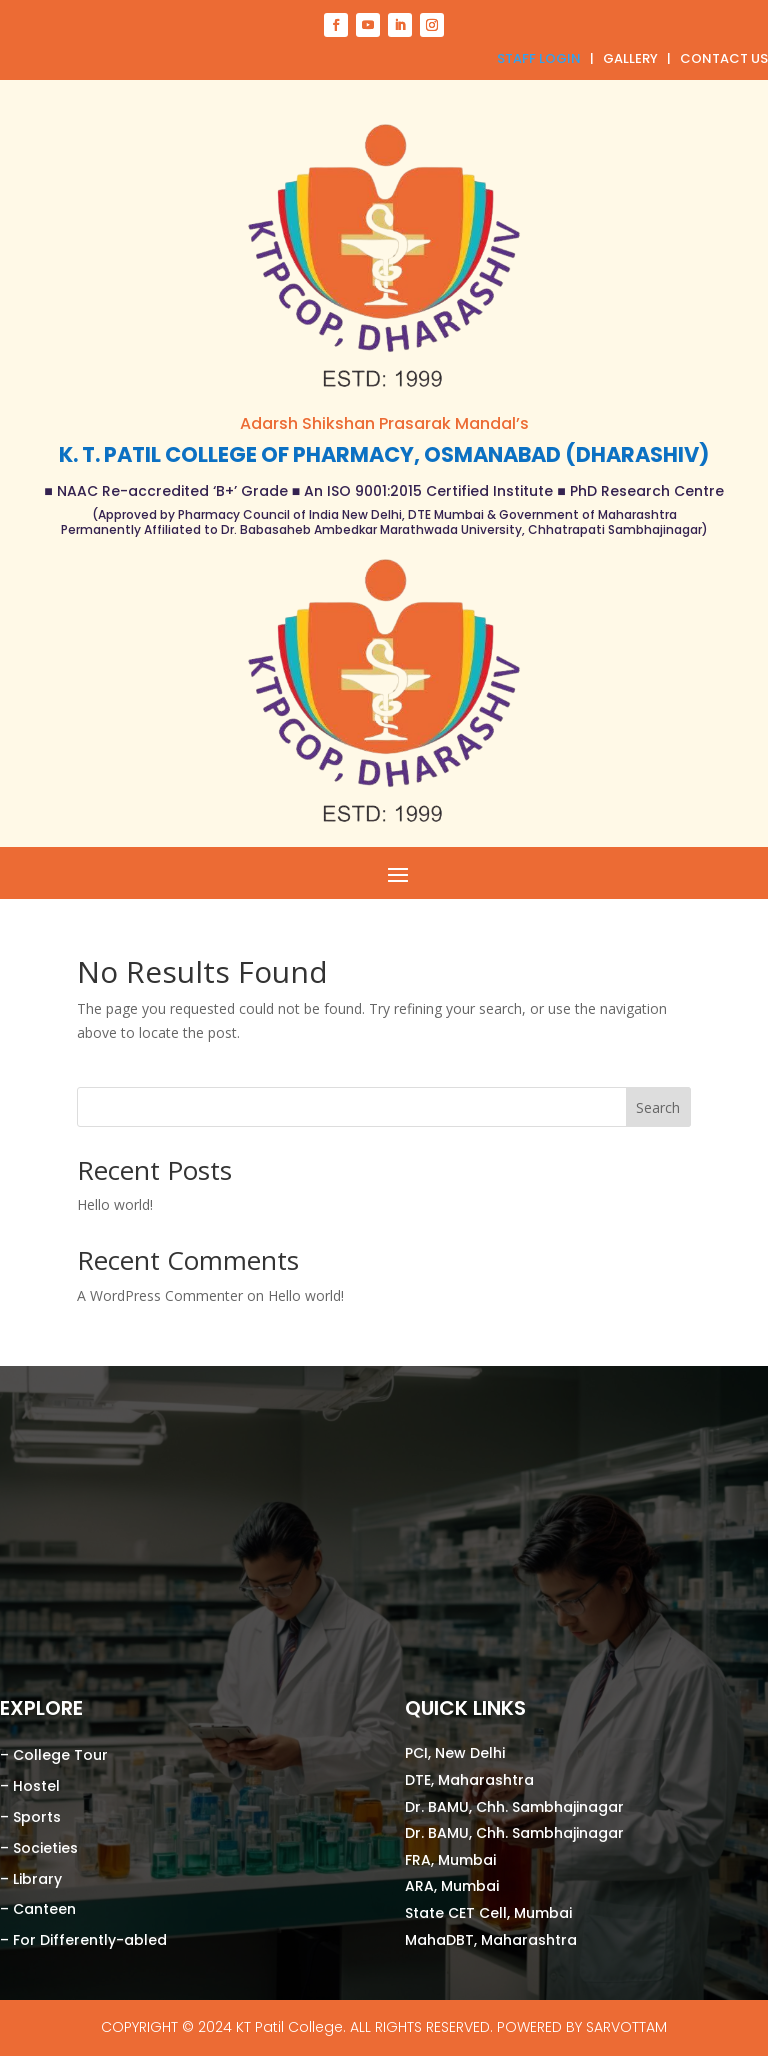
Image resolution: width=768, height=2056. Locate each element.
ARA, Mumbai (452, 1886)
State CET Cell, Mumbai (488, 1913)
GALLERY (630, 58)
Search (658, 1107)
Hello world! (115, 1204)
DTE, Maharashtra (471, 1780)
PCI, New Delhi (455, 1753)
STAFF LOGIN (539, 58)
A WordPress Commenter (160, 1295)
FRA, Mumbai (452, 1860)
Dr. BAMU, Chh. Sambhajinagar (514, 1807)
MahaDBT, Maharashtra (493, 1940)
